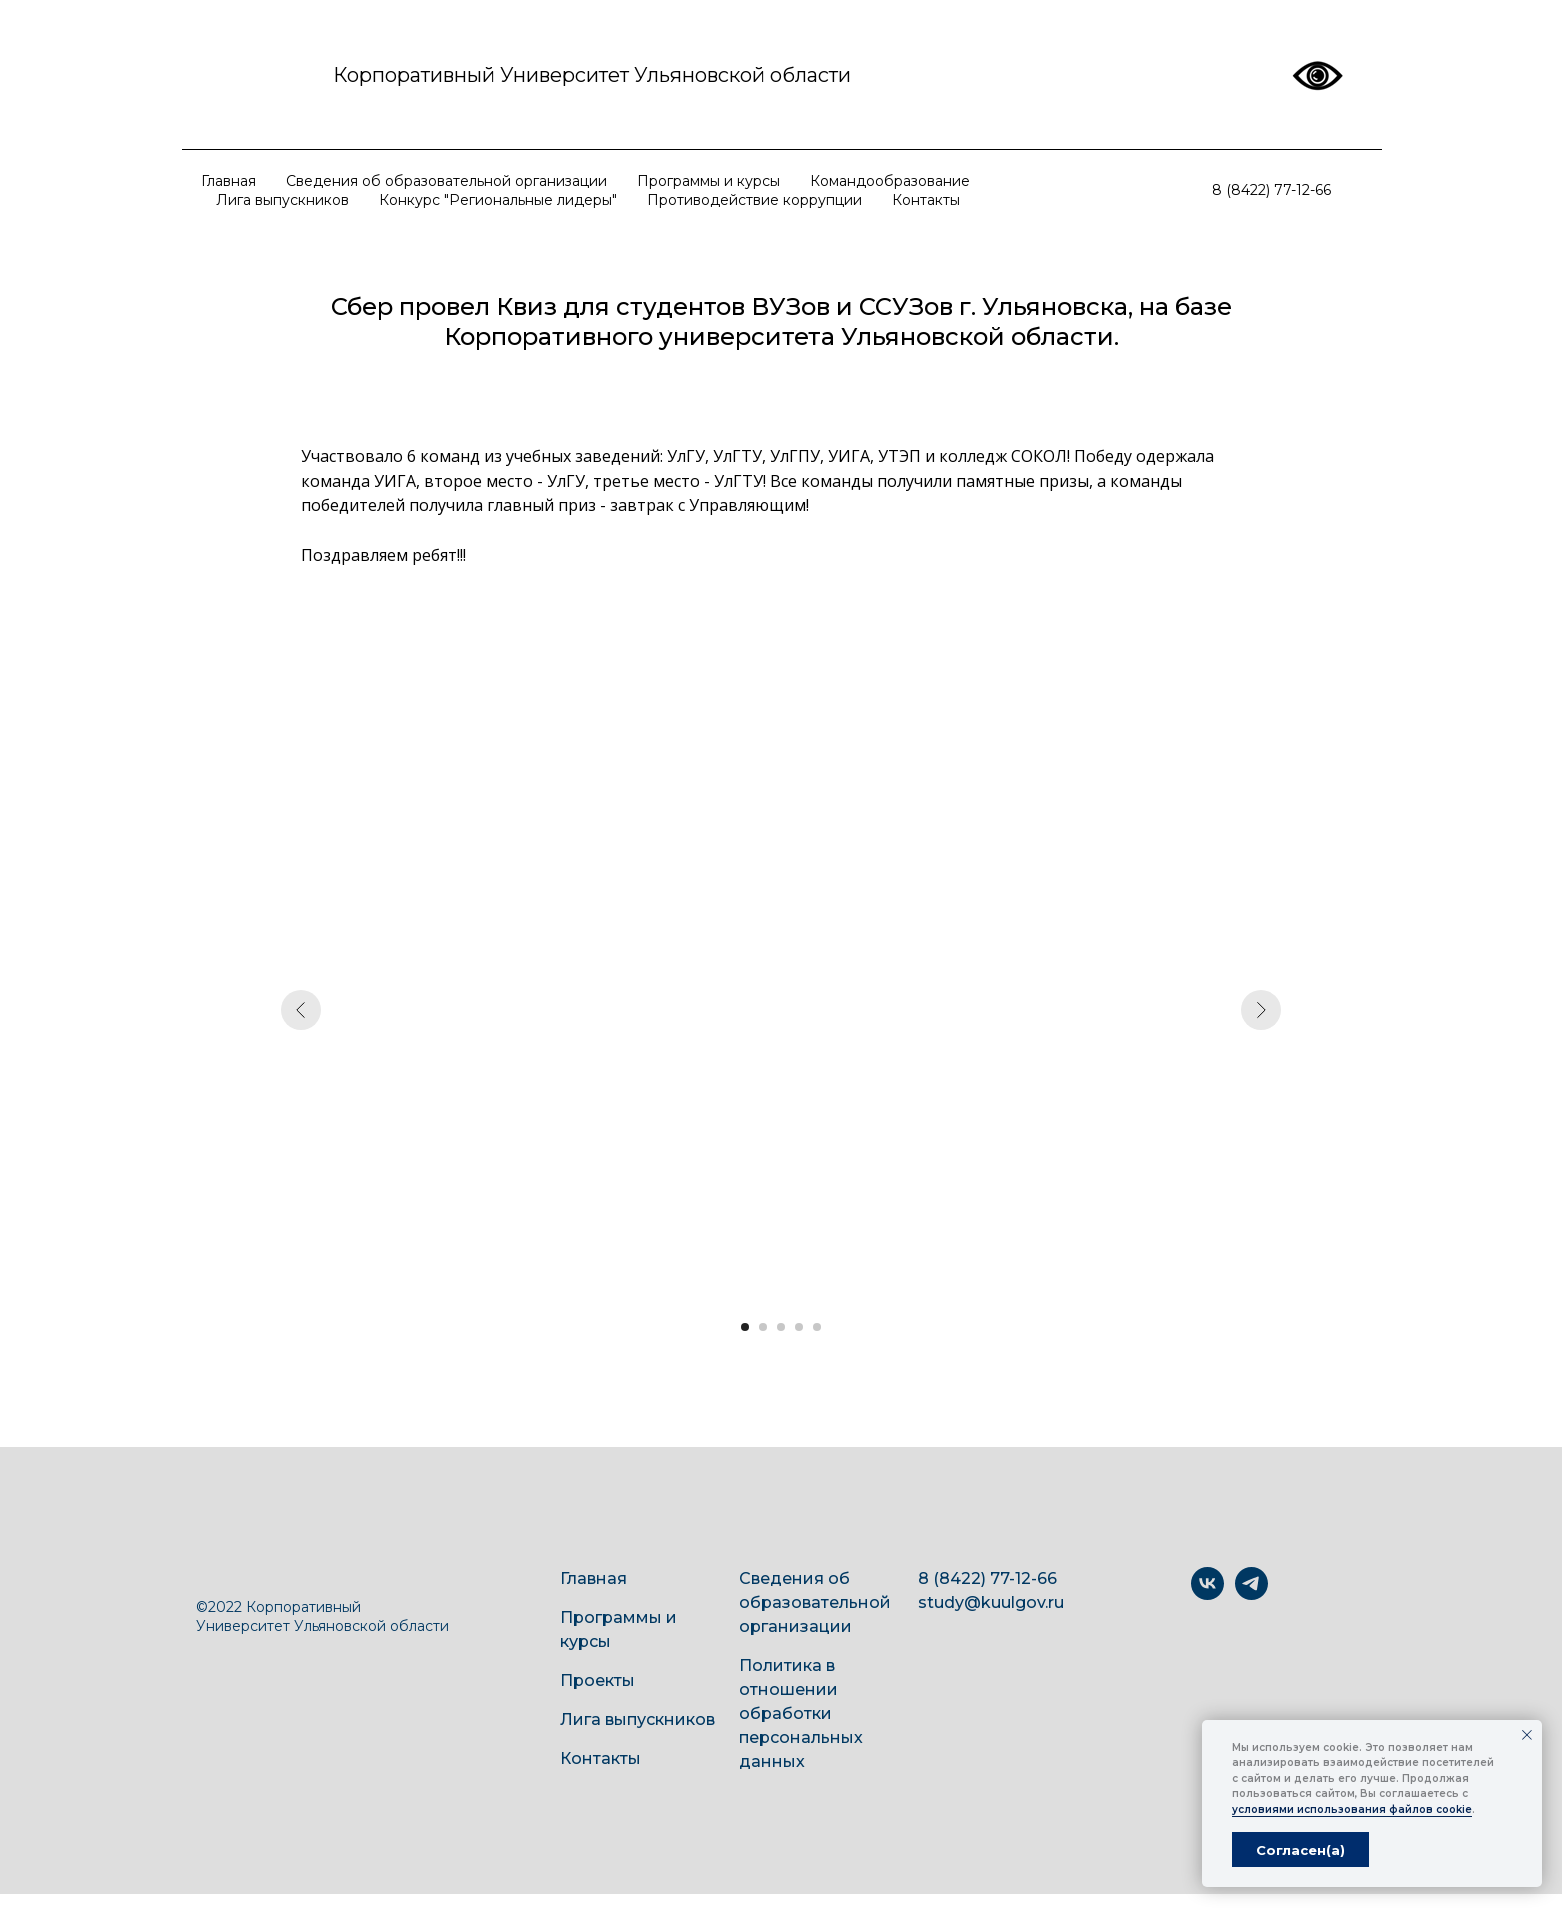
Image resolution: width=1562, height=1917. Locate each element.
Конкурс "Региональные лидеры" (498, 200)
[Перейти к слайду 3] (781, 1327)
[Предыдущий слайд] (301, 1010)
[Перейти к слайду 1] (745, 1327)
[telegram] (1251, 1594)
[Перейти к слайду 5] (817, 1327)
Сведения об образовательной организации (446, 181)
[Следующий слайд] (1261, 1010)
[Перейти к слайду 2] (763, 1327)
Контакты (926, 200)
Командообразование (890, 181)
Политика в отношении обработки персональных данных (801, 1713)
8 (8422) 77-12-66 (1271, 190)
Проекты (597, 1680)
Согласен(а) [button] (1300, 1850)
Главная (228, 181)
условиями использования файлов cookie (1352, 1809)
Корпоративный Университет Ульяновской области (592, 75)
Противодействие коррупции (754, 200)
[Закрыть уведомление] (1527, 1735)
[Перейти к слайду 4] (799, 1327)
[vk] (1207, 1594)
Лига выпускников (282, 200)
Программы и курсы (708, 181)
